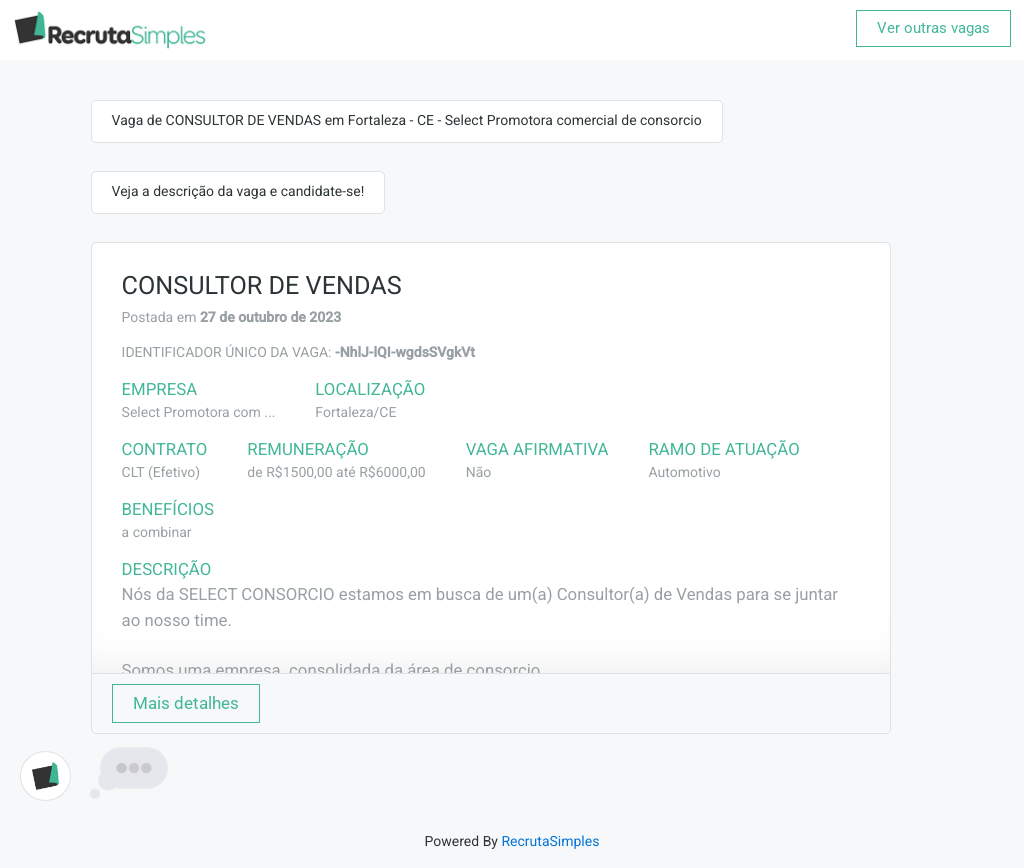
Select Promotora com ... (199, 413)
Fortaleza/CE (355, 413)
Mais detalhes (186, 703)
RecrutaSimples (550, 842)
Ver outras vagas (933, 28)
